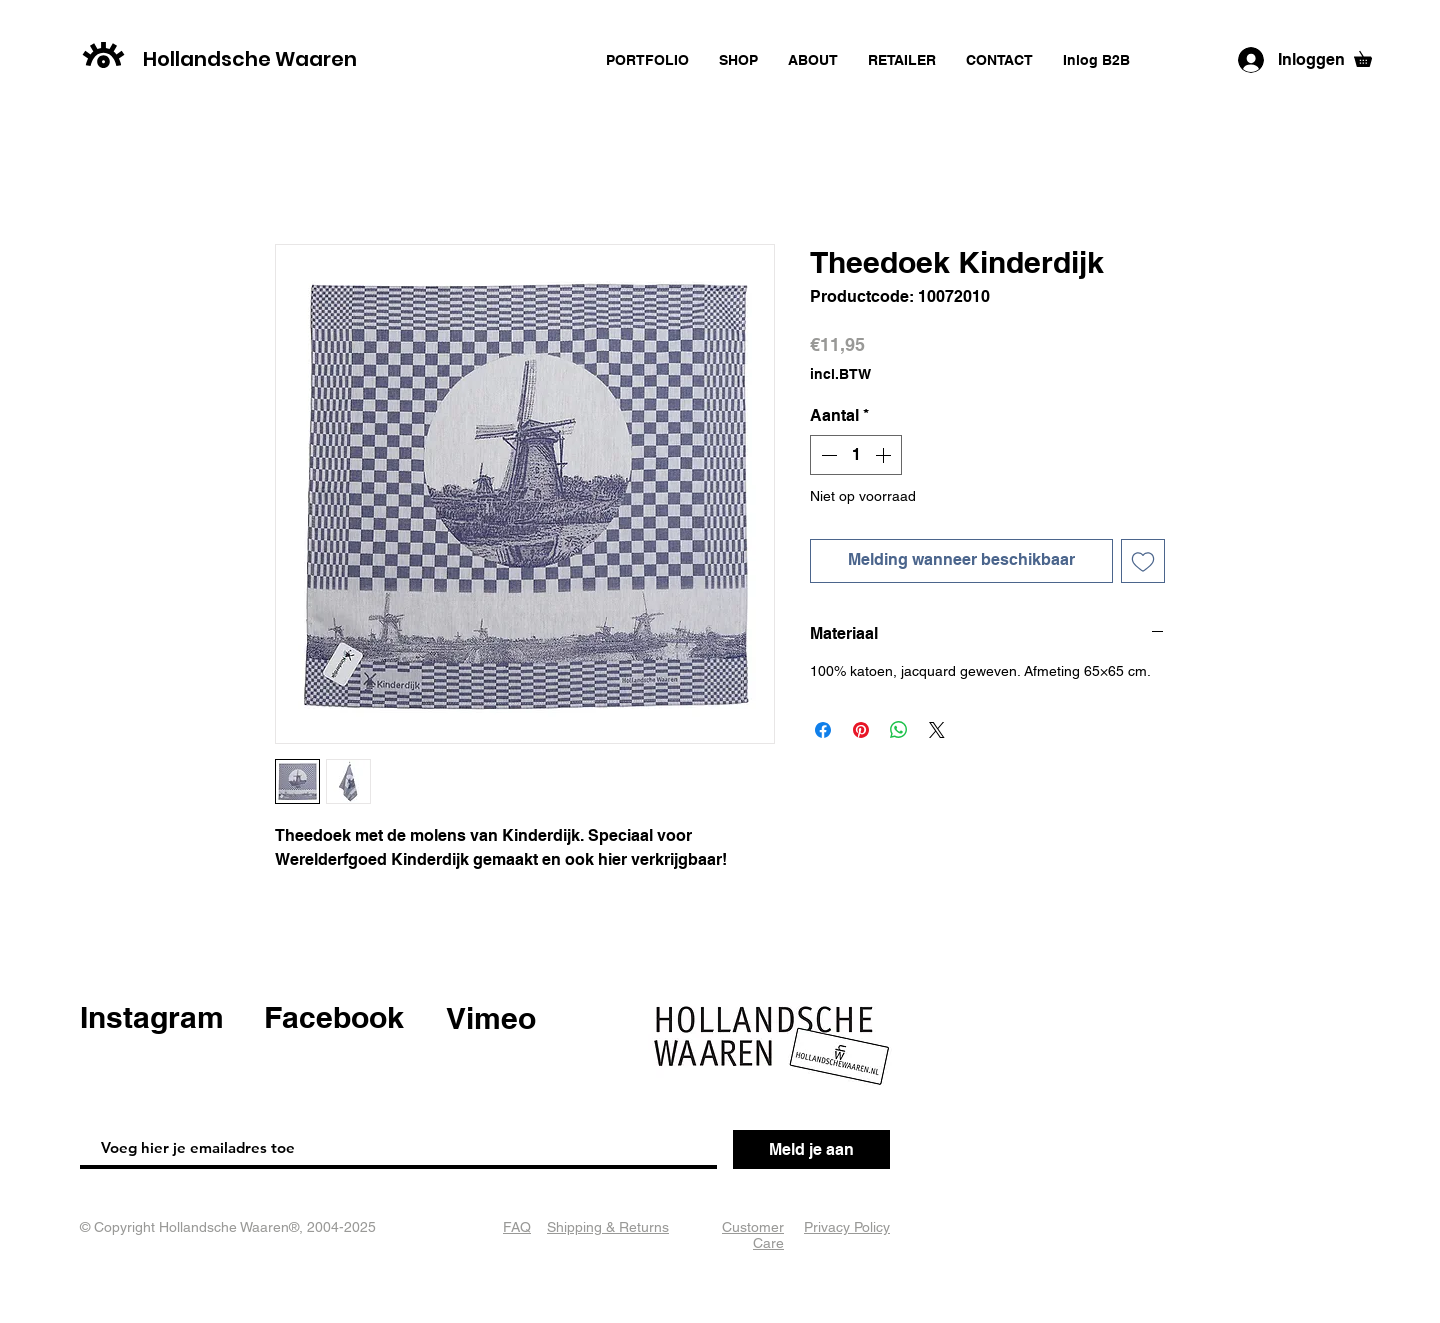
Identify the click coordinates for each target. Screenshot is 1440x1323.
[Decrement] (827, 455)
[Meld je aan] (811, 1149)
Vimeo (491, 1018)
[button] (1370, 56)
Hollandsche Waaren (250, 59)
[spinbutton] (856, 455)
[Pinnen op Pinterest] (861, 730)
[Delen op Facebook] (823, 730)
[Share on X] (937, 730)
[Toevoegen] (1143, 561)
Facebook (334, 1017)
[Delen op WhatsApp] (899, 730)
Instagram (152, 1017)
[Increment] (885, 455)
